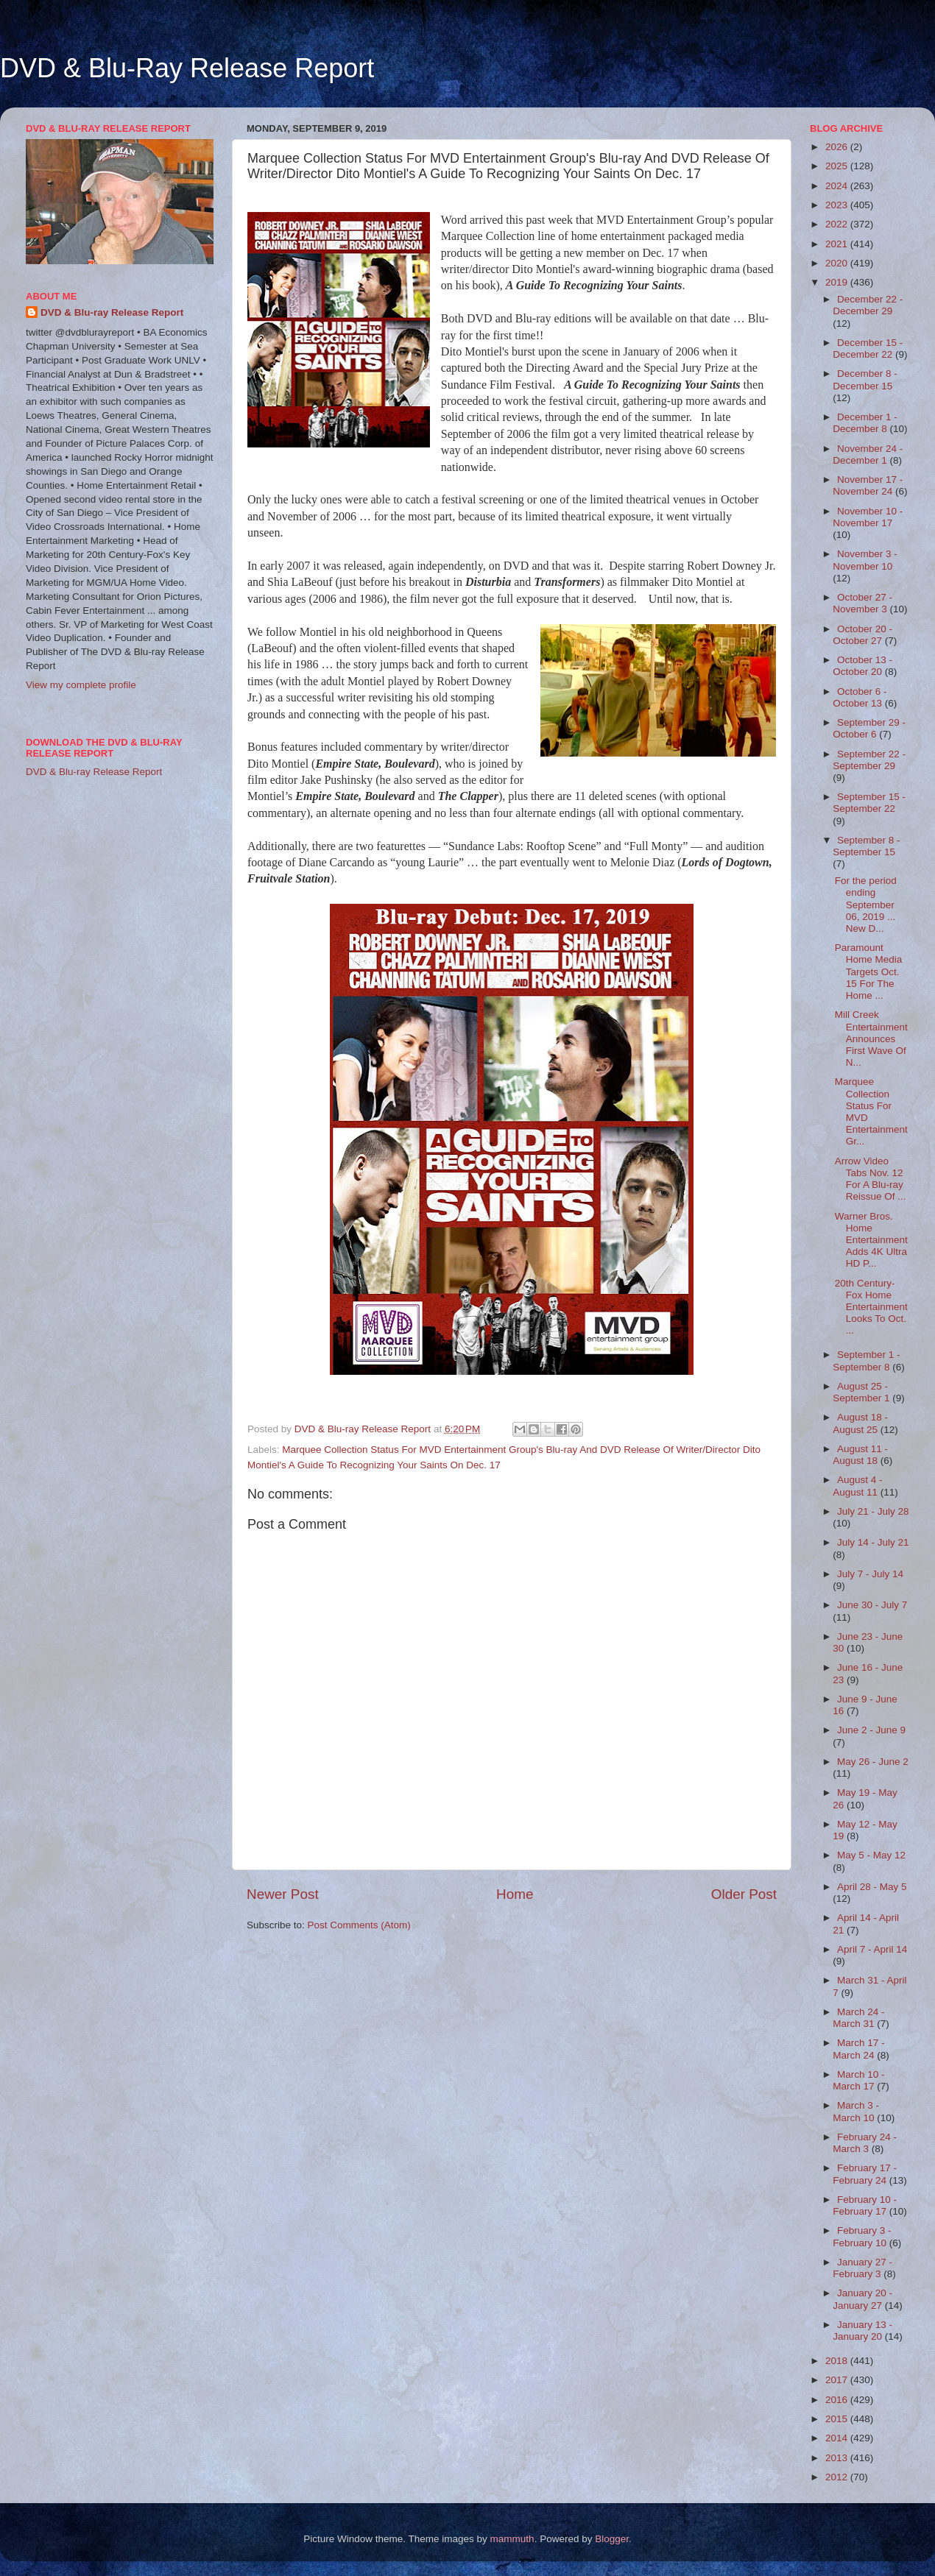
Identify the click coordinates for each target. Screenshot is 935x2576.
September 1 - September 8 (866, 1360)
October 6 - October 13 (859, 697)
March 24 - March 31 (858, 2017)
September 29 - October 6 (869, 728)
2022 (837, 224)
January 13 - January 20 (862, 2330)
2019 (837, 282)
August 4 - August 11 (857, 1485)
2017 (837, 2379)
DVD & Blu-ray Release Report (111, 312)
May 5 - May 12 (871, 1855)
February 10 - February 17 (865, 2205)
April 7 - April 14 (872, 1949)
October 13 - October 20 (862, 665)
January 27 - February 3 (862, 2268)
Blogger (612, 2538)
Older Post (744, 1894)
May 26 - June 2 (872, 1761)
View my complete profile (81, 684)
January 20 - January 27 (862, 2298)
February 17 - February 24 (865, 2173)
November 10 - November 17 (868, 517)
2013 (837, 2457)
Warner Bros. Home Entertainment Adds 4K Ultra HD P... (871, 1240)
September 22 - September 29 (869, 760)
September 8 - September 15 (866, 846)
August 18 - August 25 (860, 1423)
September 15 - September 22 (869, 802)
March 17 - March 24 (858, 2048)
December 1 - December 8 (865, 422)
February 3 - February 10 (862, 2236)
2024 (837, 185)
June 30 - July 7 (872, 1604)
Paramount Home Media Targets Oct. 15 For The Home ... (869, 971)
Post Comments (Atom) (359, 1925)
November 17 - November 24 (868, 485)
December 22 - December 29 (868, 305)
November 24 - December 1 (868, 454)
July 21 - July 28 (873, 1511)
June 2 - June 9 (871, 1729)
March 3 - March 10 (856, 2111)
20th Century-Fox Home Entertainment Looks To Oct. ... (871, 1307)
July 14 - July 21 (873, 1542)
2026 (837, 146)
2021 (837, 244)
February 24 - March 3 (865, 2142)
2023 (837, 204)
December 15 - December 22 (868, 348)
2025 (837, 165)
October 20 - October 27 (862, 634)
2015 (837, 2418)
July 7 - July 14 (870, 1573)
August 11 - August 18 (860, 1454)
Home (514, 1894)
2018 (837, 2360)
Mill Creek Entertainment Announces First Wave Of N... (871, 1038)
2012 (837, 2477)
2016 (837, 2399)
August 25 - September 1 (862, 1392)
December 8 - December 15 (865, 379)
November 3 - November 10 (865, 559)
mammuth (512, 2538)
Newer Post (283, 1894)
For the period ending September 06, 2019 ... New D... (866, 904)
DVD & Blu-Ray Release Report (187, 68)
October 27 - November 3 (862, 603)
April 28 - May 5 (872, 1886)
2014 (837, 2438)
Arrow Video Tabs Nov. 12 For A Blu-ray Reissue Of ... (870, 1179)
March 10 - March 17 (858, 2080)
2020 (837, 263)
